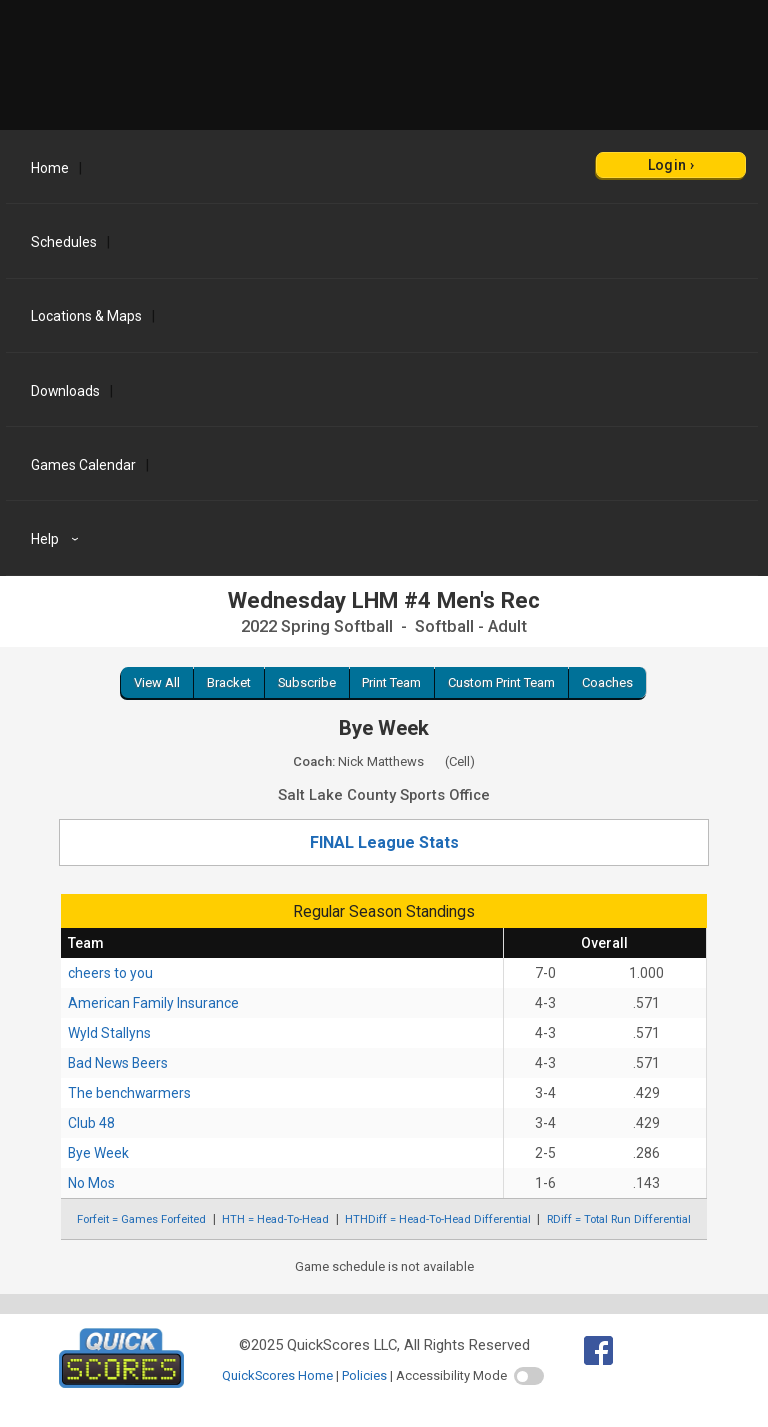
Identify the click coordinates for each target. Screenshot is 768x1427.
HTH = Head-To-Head (275, 1219)
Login (667, 165)
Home (50, 168)
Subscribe (307, 682)
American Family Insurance (153, 1003)
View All (157, 682)
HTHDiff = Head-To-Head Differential (438, 1219)
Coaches (607, 682)
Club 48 (91, 1123)
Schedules (64, 242)
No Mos (91, 1183)
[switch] (529, 1376)
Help (57, 539)
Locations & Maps (86, 316)
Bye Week (98, 1153)
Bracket (229, 682)
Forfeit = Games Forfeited (141, 1219)
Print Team (391, 682)
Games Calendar (83, 465)
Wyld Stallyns (109, 1033)
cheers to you (110, 973)
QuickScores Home (277, 1375)
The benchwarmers (129, 1093)
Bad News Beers (118, 1063)
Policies (364, 1375)
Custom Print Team (501, 682)
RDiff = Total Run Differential (619, 1219)
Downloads (65, 391)
